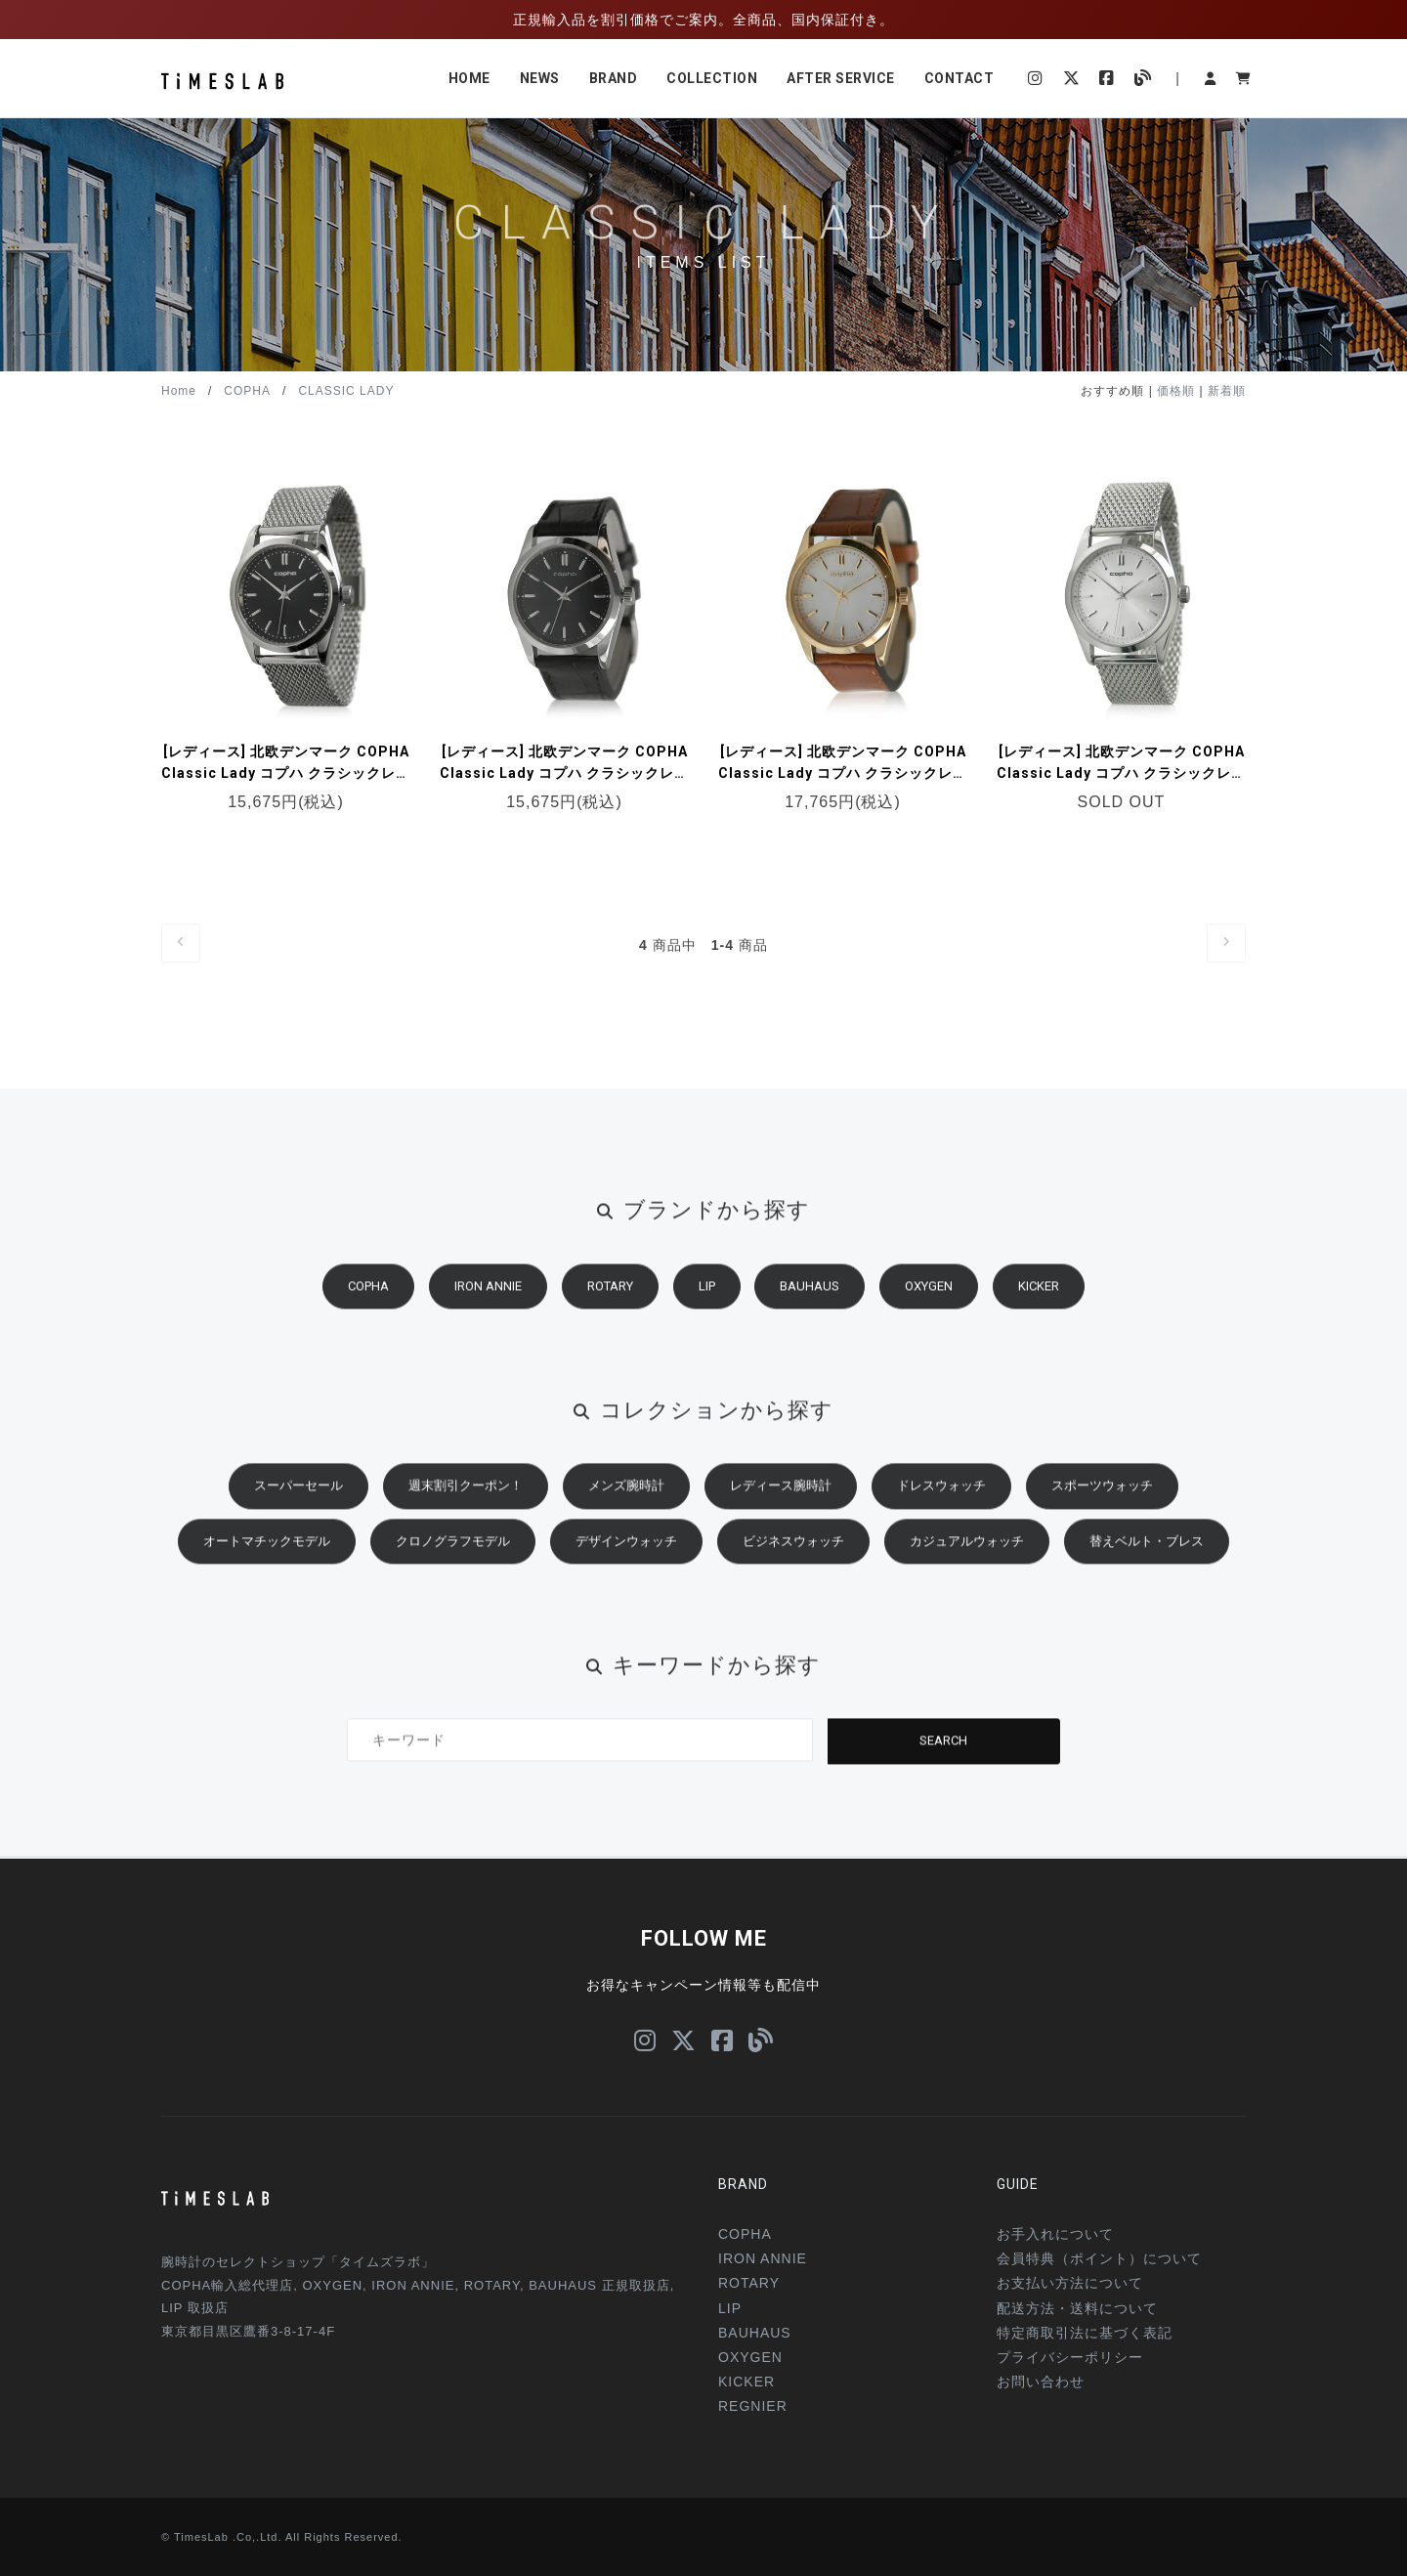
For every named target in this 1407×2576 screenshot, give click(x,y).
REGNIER (753, 2406)
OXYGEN (929, 1300)
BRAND (613, 78)
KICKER (1038, 1300)
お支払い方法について (1070, 2283)
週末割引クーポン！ (465, 1499)
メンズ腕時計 (626, 1499)
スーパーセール (298, 1499)
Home (178, 391)
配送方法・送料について (1077, 2308)
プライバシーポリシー (1070, 2357)
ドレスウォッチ (941, 1499)
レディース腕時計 (780, 1499)
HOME (469, 78)
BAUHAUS (809, 1300)
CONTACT (959, 78)
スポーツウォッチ (1102, 1499)
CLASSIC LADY (346, 391)
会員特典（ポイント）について (1099, 2258)
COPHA (247, 391)
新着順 (1227, 391)
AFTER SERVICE (841, 78)
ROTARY (610, 1300)
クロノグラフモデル (453, 1555)
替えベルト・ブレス (1146, 1555)
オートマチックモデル (266, 1555)
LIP (707, 1300)
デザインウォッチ (626, 1555)
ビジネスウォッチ (793, 1555)
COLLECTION (711, 78)
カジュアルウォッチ (967, 1555)
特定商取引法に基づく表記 (1084, 2332)
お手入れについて (1055, 2234)
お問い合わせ (1041, 2381)
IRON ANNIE (488, 1300)
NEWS (540, 78)
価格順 (1176, 391)
